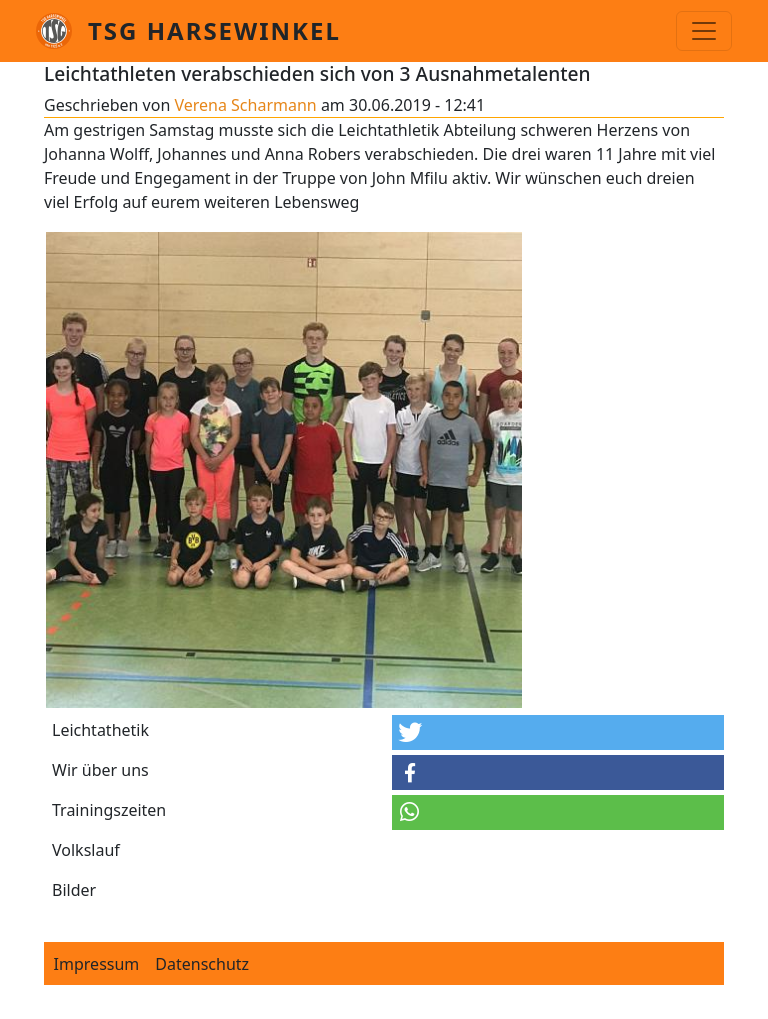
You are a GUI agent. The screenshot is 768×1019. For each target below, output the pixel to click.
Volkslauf (86, 850)
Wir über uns (100, 770)
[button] (558, 732)
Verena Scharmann (245, 105)
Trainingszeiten (109, 810)
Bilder (74, 890)
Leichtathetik (100, 730)
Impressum (97, 964)
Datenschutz (202, 964)
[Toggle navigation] (704, 31)
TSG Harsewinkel (214, 30)
